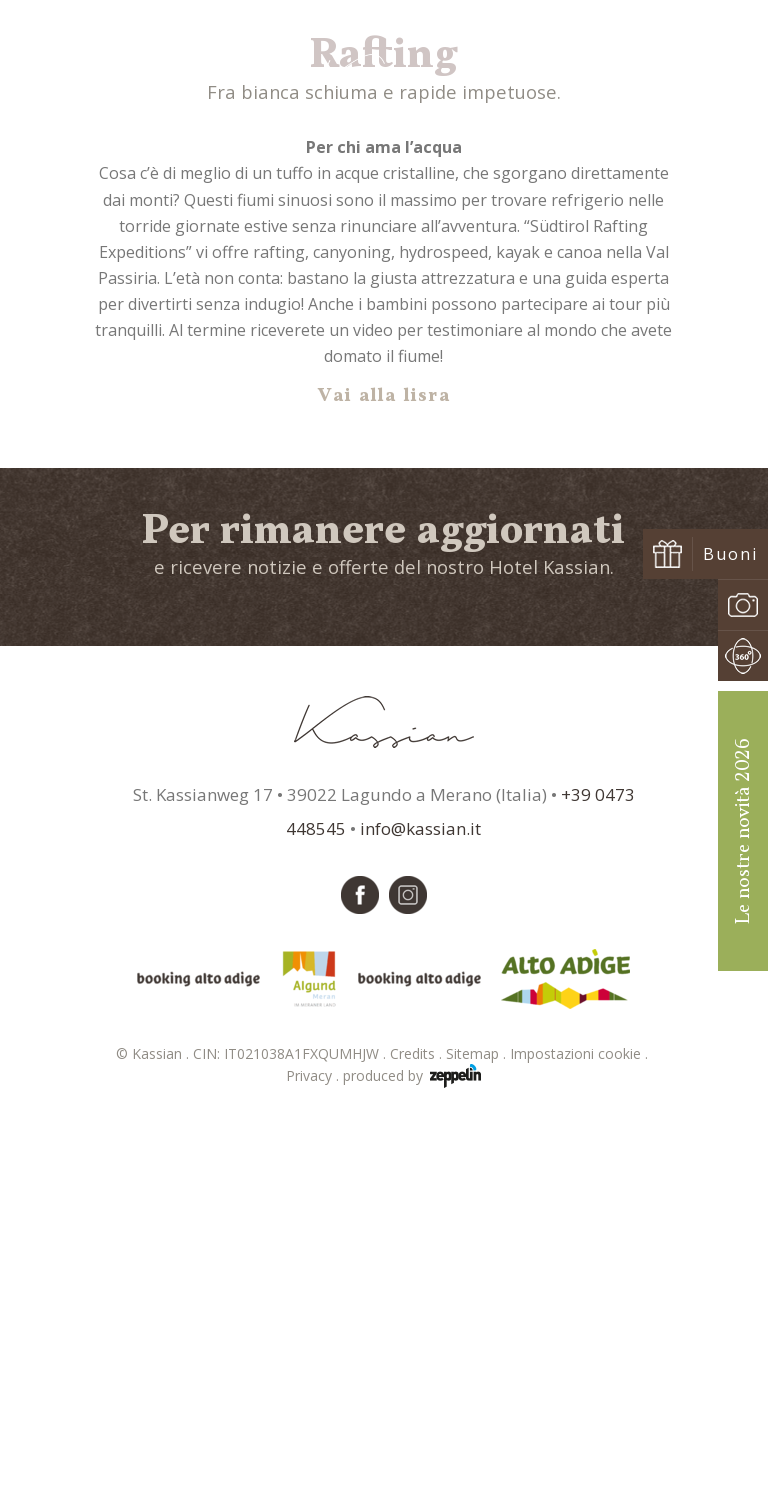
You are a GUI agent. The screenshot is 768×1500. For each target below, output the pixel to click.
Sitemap (478, 1435)
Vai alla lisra (384, 778)
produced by (412, 1458)
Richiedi (584, 72)
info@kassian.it (420, 1210)
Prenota (697, 72)
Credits (418, 1435)
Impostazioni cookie (581, 1435)
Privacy (314, 1457)
